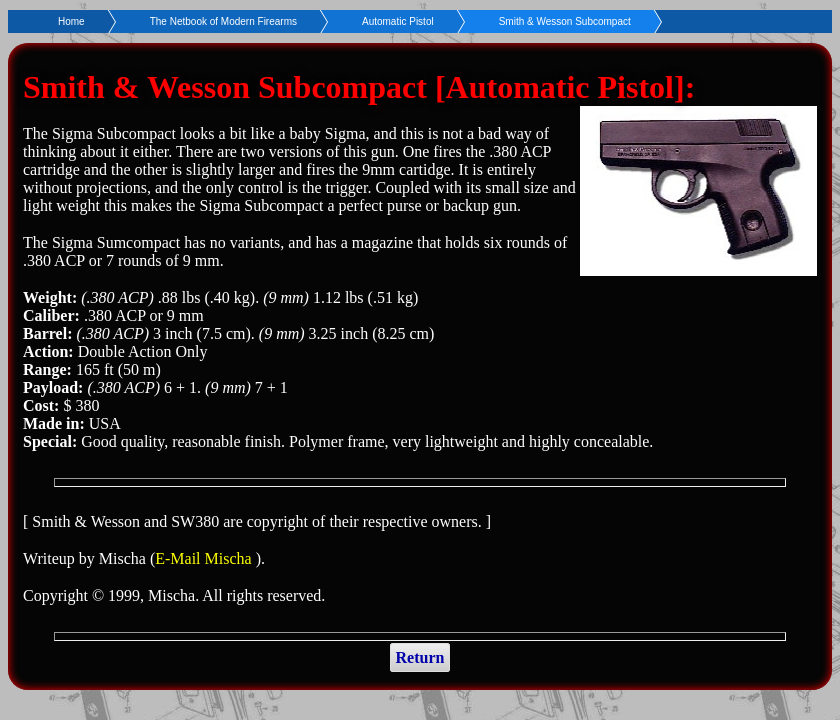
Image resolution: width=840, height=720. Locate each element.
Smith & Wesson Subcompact (565, 21)
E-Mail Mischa (205, 558)
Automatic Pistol (398, 21)
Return (420, 657)
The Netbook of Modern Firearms (223, 21)
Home (71, 21)
